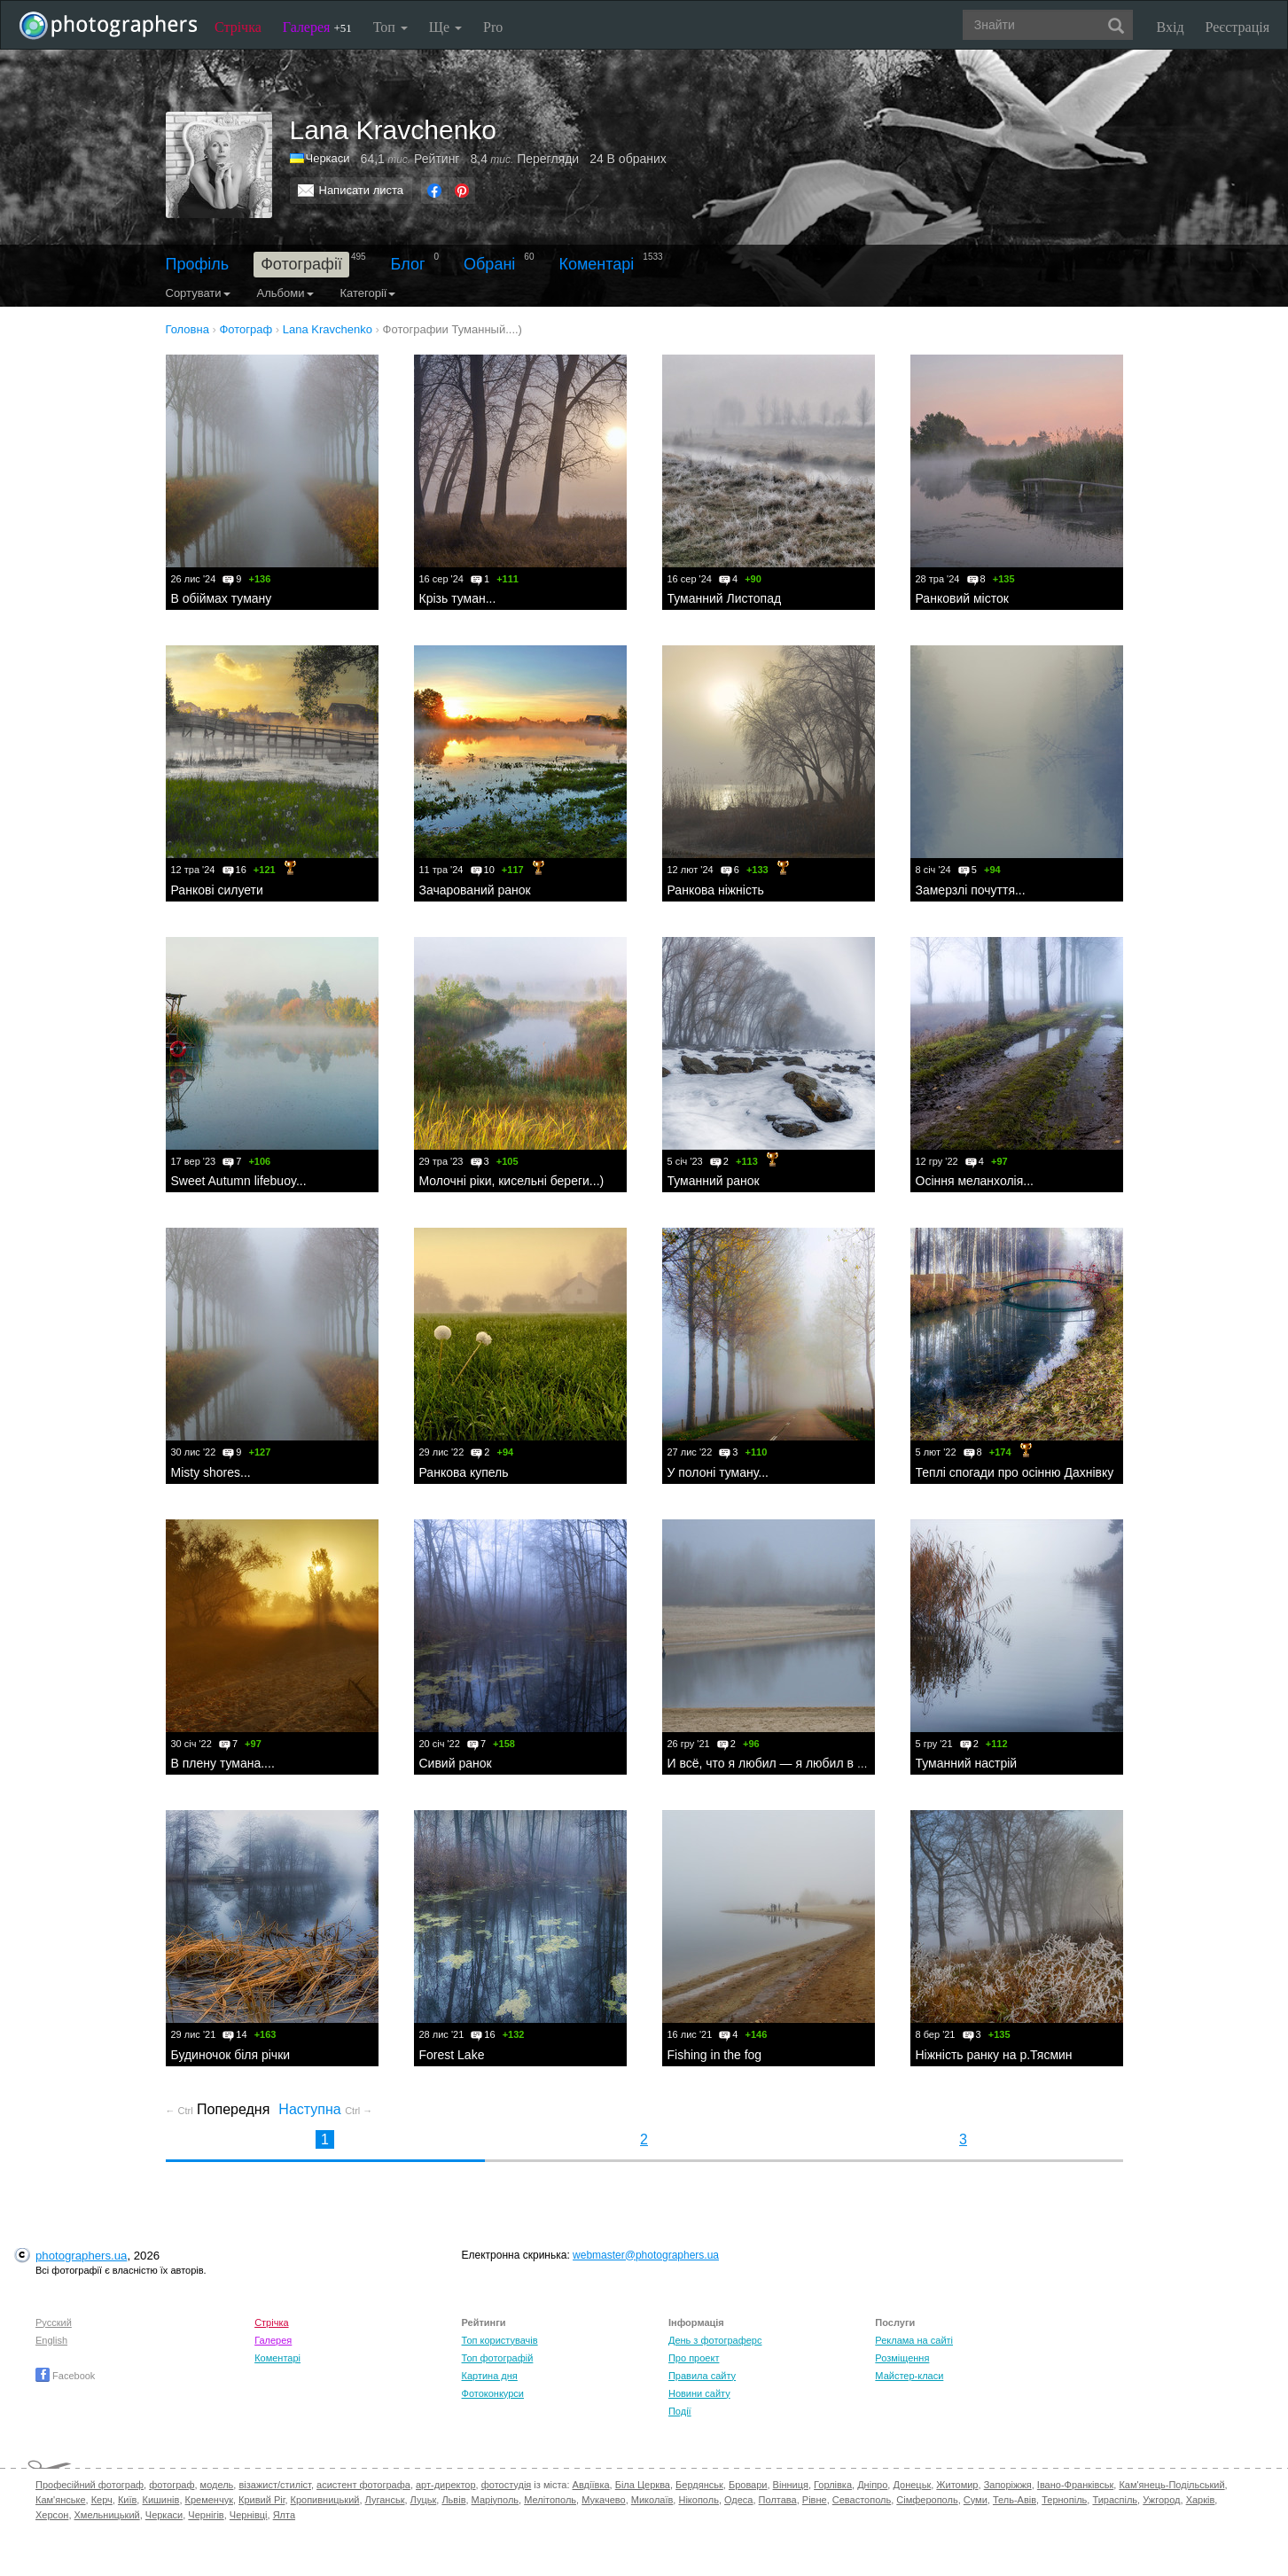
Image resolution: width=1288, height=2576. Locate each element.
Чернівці (249, 2515)
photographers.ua (81, 2255)
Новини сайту (699, 2393)
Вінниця (790, 2484)
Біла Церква (642, 2484)
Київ (127, 2499)
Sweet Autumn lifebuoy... (239, 1181)
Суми (975, 2499)
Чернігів (205, 2515)
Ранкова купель (464, 1472)
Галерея (317, 27)
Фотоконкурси (493, 2393)
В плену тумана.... (223, 1763)
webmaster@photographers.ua (646, 2255)
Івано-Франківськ (1075, 2484)
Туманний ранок (713, 1181)
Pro (493, 27)
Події (679, 2411)
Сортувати (198, 293)
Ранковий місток (962, 598)
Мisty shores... (211, 1472)
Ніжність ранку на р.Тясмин (994, 2055)
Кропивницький (325, 2499)
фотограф (171, 2484)
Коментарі (596, 264)
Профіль (198, 264)
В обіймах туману (221, 598)
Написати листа (361, 190)
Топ (390, 27)
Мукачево (603, 2499)
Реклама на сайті (914, 2340)
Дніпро (872, 2484)
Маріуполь (495, 2499)
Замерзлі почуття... (971, 890)
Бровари (748, 2484)
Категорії (368, 293)
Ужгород (1161, 2499)
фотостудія (506, 2484)
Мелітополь (550, 2499)
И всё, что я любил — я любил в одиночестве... (804, 1763)
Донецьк (912, 2484)
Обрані (489, 264)
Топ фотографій (498, 2358)
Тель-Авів (1014, 2499)
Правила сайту (702, 2375)
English (51, 2340)
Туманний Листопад (724, 598)
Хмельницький (107, 2515)
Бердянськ (699, 2484)
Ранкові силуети (217, 890)
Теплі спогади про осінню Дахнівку (1015, 1472)
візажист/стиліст (274, 2484)
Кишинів (160, 2499)
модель (217, 2484)
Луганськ (385, 2499)
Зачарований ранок (475, 890)
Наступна (325, 2109)
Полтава (778, 2499)
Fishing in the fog (714, 2055)
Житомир (957, 2484)
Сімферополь (926, 2499)
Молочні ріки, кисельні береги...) (512, 1181)
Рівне (814, 2499)
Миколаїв (652, 2499)
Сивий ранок (455, 1763)
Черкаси (328, 158)
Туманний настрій (967, 1763)
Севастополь (861, 2499)
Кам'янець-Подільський (1171, 2484)
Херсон (51, 2515)
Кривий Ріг (261, 2499)
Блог (408, 264)
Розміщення (902, 2358)
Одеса (738, 2499)
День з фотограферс (715, 2340)
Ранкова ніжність (715, 890)
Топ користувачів (500, 2340)
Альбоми (285, 293)
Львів (453, 2499)
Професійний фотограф (89, 2484)
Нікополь (698, 2499)
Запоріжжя (1008, 2484)
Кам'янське (60, 2499)
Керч (102, 2499)
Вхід (1170, 27)
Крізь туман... (457, 598)
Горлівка (833, 2484)
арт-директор (446, 2484)
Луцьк (423, 2499)
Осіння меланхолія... (975, 1181)
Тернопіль (1064, 2499)
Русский (53, 2322)
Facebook (65, 2375)
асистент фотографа (363, 2484)
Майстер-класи (909, 2375)
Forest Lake (452, 2055)
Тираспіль (1114, 2499)
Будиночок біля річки (231, 2055)
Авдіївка (591, 2484)
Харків (1200, 2499)
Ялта (284, 2515)
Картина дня (490, 2375)
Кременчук (209, 2499)
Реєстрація (1237, 27)
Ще (445, 27)
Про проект (693, 2358)
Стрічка (238, 27)
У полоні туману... (718, 1472)
